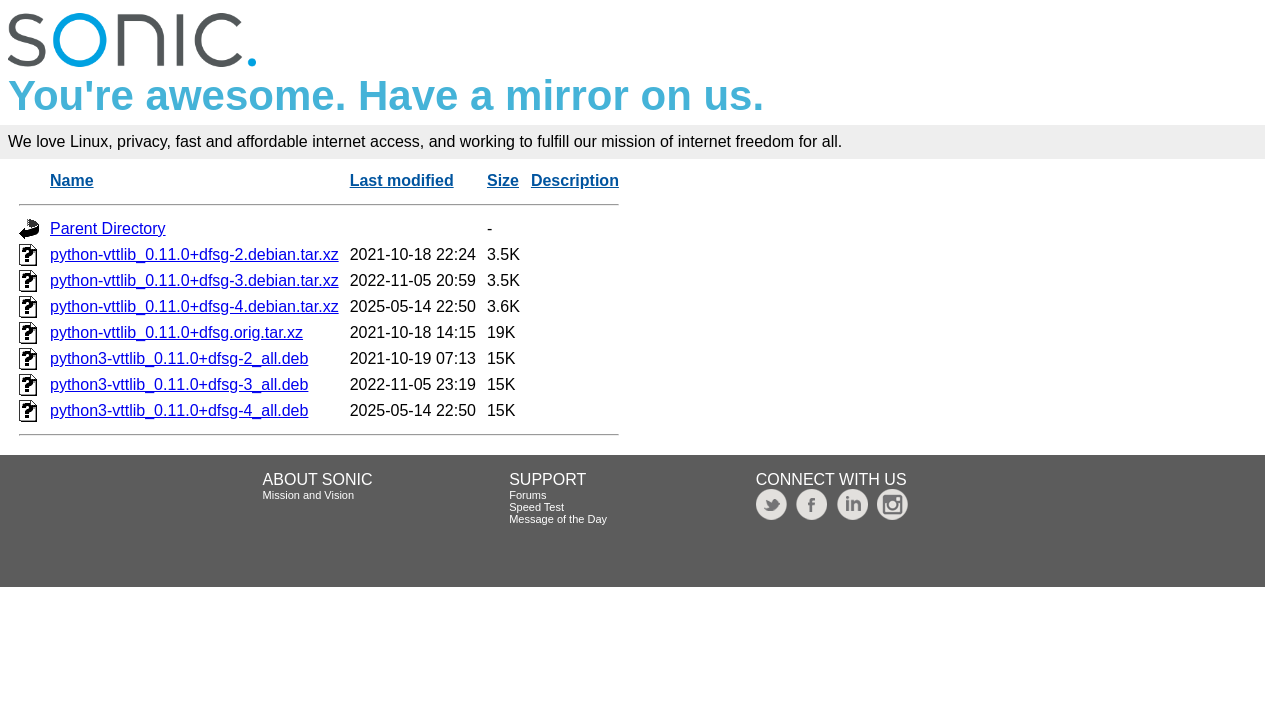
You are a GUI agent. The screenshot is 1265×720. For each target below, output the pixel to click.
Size (503, 180)
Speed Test (536, 507)
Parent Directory (108, 228)
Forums (527, 495)
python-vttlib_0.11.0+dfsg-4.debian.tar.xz (194, 306)
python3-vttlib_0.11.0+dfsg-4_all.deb (179, 410)
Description (575, 180)
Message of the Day (558, 519)
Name (72, 180)
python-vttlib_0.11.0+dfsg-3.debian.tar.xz (194, 280)
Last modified (402, 180)
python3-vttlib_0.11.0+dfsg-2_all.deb (179, 358)
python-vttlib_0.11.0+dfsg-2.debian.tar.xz (194, 254)
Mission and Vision (309, 495)
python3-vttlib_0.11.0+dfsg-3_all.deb (179, 384)
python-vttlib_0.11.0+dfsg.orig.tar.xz (176, 332)
